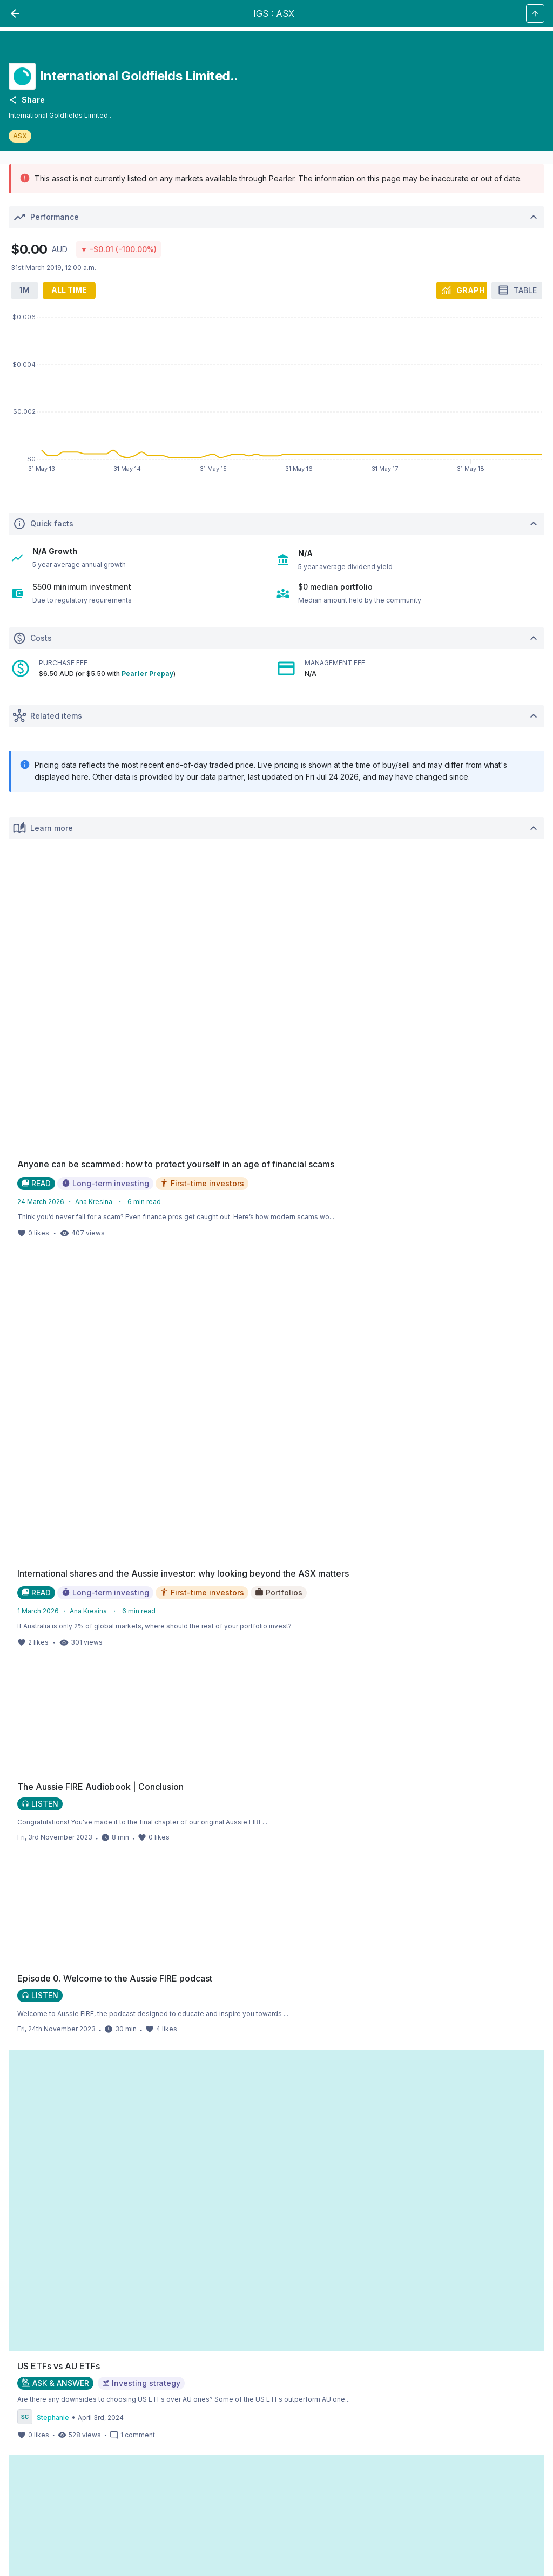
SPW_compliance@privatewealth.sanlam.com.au (86, 2484)
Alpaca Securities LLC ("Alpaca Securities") (98, 2132)
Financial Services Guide (226, 2078)
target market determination (135, 2454)
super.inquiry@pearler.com (163, 2471)
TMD (16, 2292)
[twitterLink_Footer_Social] (57, 1892)
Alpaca (19, 2145)
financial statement (499, 2353)
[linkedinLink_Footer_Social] (76, 1892)
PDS (420, 2279)
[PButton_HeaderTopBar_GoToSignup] (487, 15)
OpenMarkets (490, 2132)
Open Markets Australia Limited (440, 2119)
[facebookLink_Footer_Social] (18, 1892)
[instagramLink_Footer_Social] (38, 1892)
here (83, 2238)
